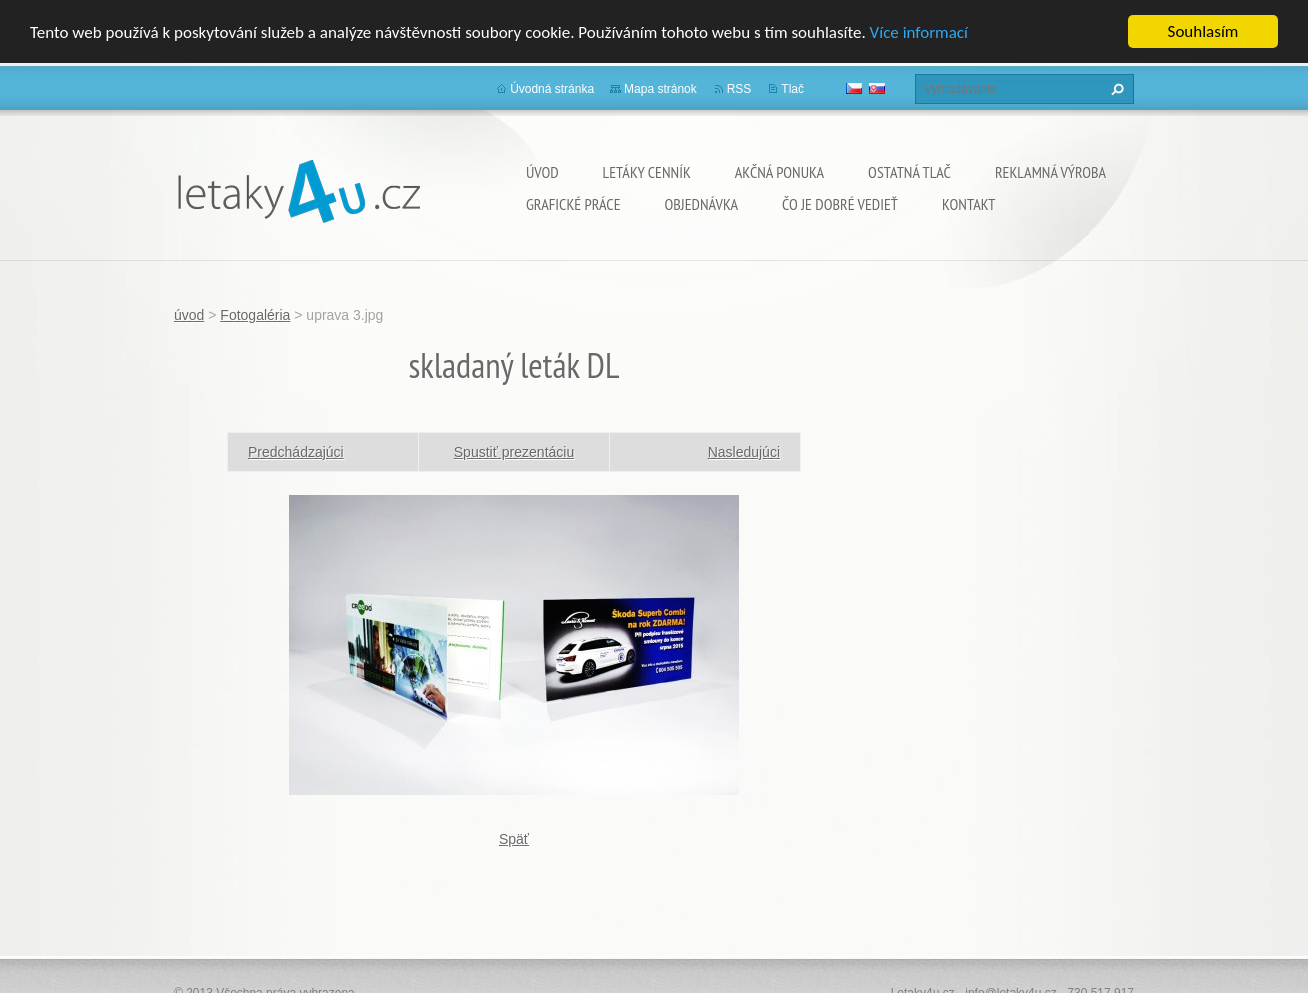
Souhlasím (1203, 31)
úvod (542, 172)
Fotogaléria (255, 315)
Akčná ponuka (779, 172)
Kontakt (968, 204)
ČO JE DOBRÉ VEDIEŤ (840, 204)
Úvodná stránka (552, 89)
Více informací (919, 32)
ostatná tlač (909, 172)
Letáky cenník (647, 172)
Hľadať (1115, 89)
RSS (739, 89)
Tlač (792, 89)
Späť (514, 838)
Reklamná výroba (1050, 172)
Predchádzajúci (296, 451)
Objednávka (701, 204)
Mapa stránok (660, 89)
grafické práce (573, 204)
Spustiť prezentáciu (514, 451)
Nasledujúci (744, 451)
